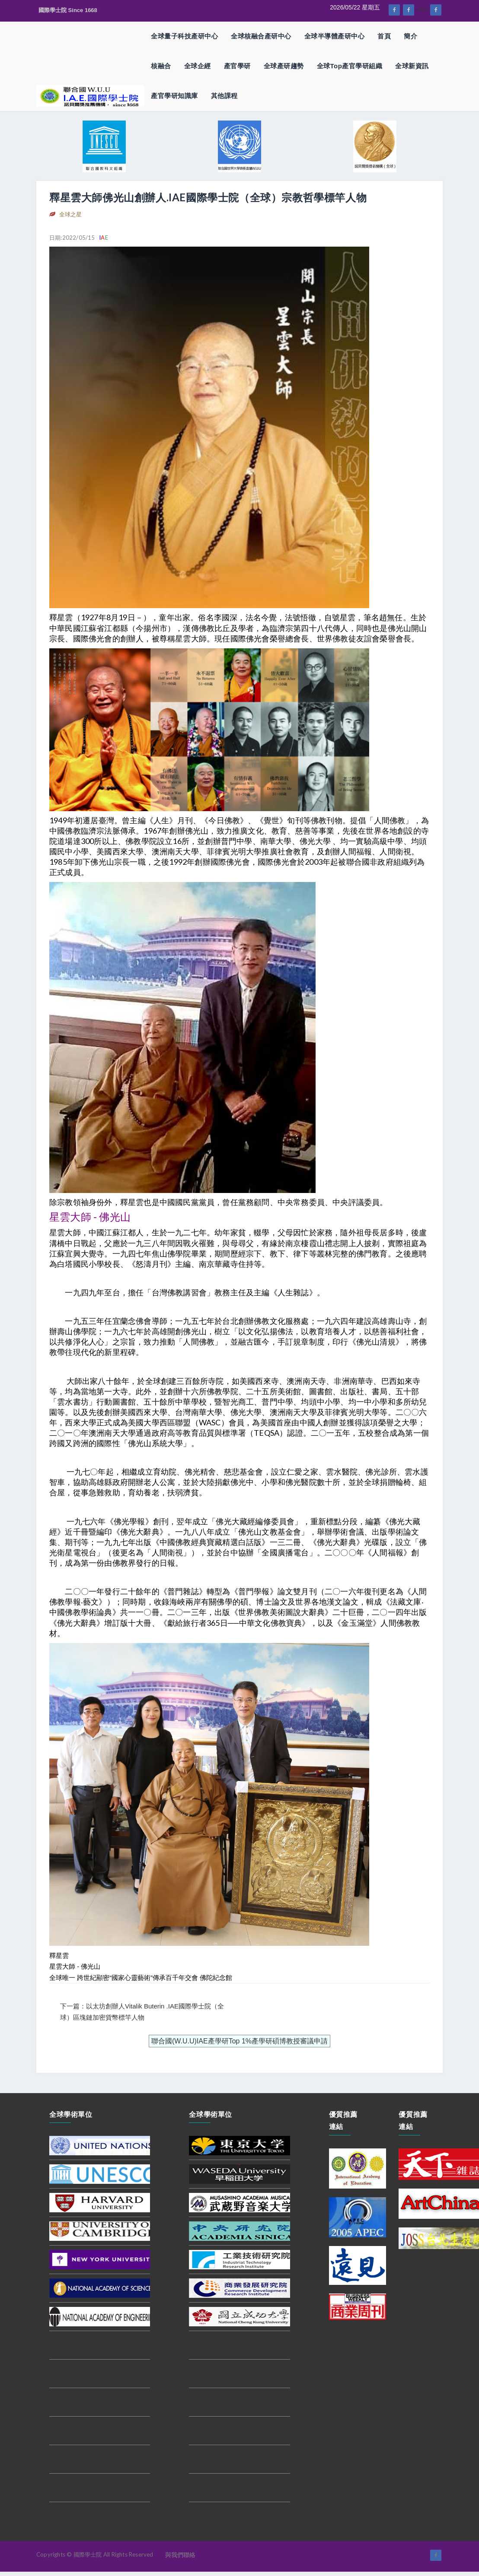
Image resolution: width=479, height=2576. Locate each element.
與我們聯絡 (180, 2554)
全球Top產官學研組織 (350, 66)
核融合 (161, 66)
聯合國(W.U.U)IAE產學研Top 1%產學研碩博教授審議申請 (239, 2041)
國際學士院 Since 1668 (67, 10)
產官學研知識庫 (174, 95)
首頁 (384, 36)
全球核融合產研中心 (261, 36)
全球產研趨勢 (284, 66)
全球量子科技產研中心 (184, 36)
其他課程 (224, 95)
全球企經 (197, 66)
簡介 (410, 36)
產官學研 (237, 66)
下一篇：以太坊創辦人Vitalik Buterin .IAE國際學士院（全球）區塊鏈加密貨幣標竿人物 (142, 2011)
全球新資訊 (412, 66)
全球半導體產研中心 (334, 36)
